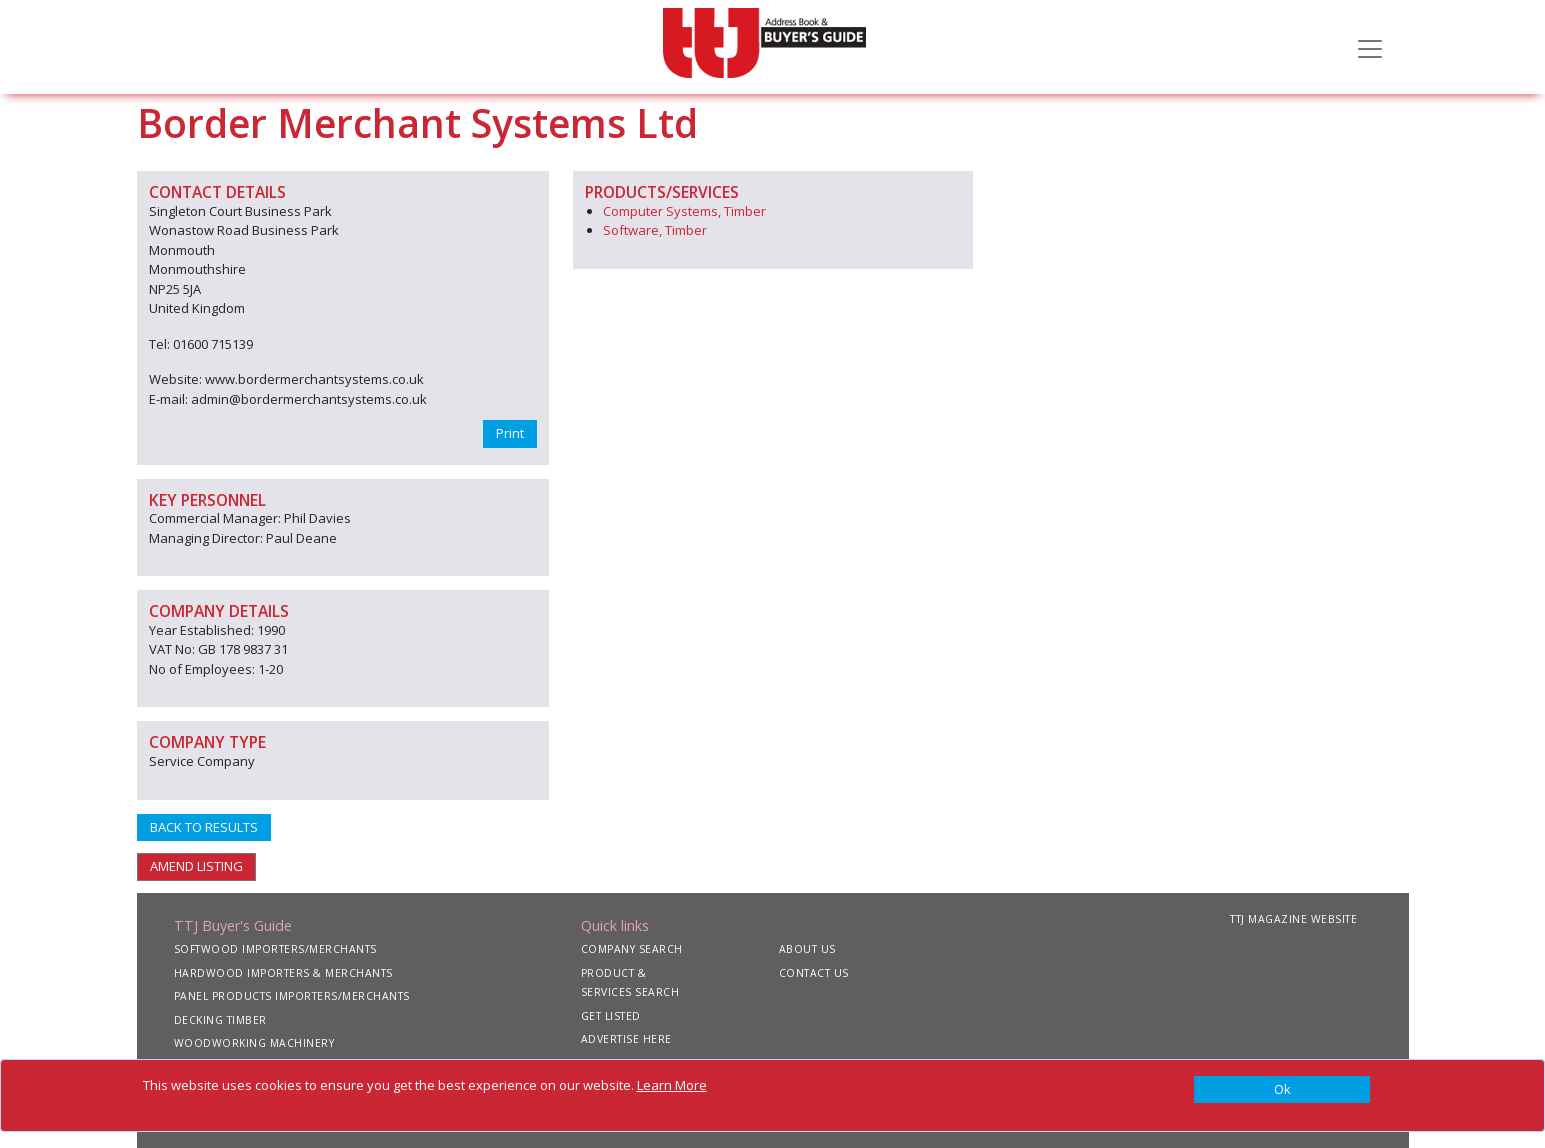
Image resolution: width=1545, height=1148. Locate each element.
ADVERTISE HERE (626, 1039)
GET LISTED (611, 1016)
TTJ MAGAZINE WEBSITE (1293, 919)
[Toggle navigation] (1370, 47)
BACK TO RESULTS (204, 827)
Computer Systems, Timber (684, 211)
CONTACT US (814, 973)
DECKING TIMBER (220, 1020)
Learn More (672, 1085)
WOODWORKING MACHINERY (254, 1043)
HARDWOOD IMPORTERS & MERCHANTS (283, 973)
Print (510, 433)
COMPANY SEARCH (632, 949)
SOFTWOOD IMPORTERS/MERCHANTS (275, 949)
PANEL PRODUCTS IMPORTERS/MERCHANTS (292, 996)
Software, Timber (655, 230)
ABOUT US (807, 949)
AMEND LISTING (196, 866)
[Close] (1282, 1090)
